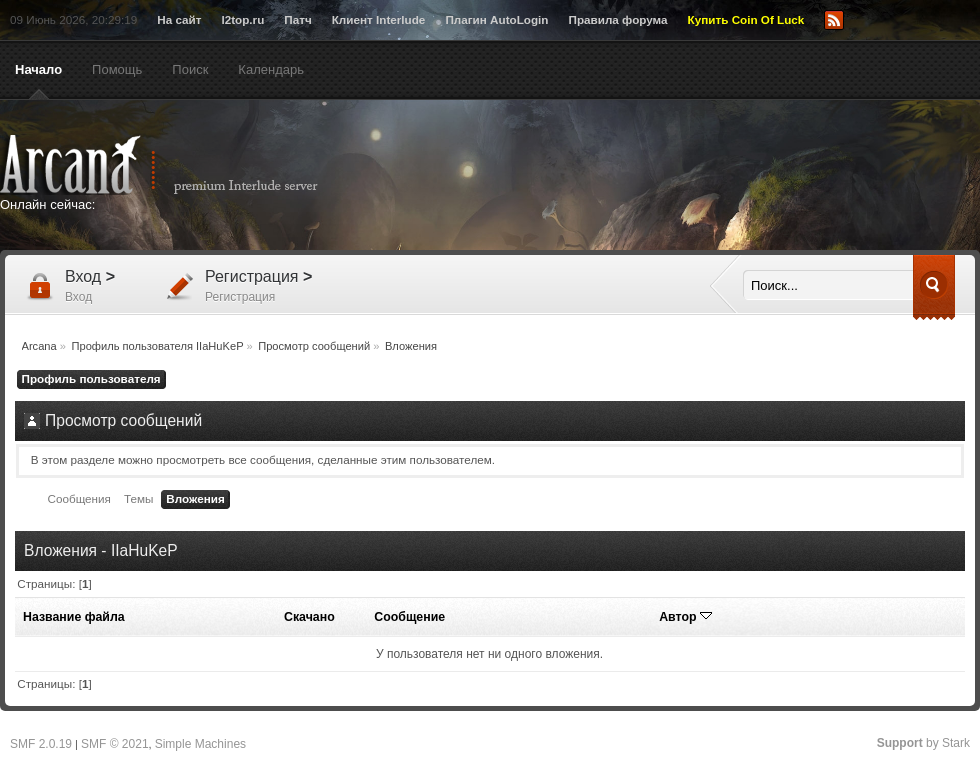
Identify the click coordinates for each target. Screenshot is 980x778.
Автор (685, 617)
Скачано (309, 617)
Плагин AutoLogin (496, 19)
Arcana (180, 165)
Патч (297, 19)
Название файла (74, 617)
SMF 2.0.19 (41, 744)
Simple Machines (200, 744)
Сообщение (409, 617)
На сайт (179, 19)
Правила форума (617, 19)
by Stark (923, 743)
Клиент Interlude (379, 19)
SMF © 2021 (115, 744)
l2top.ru (242, 19)
